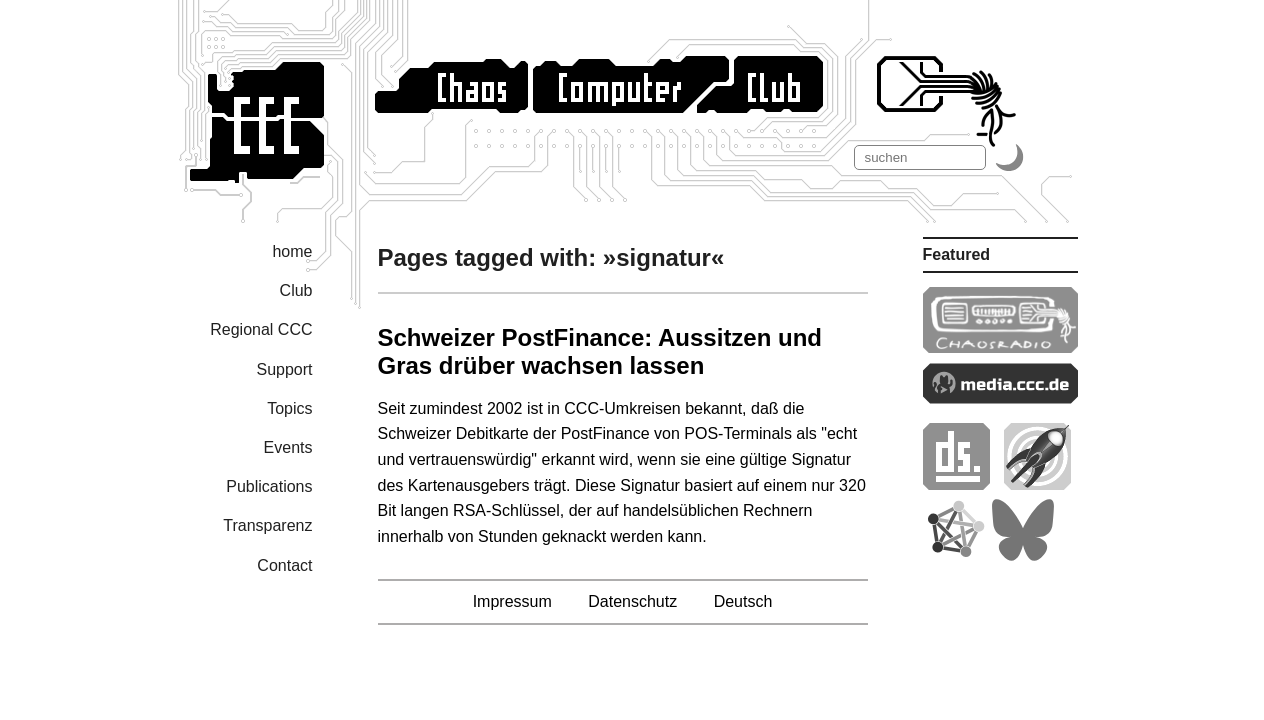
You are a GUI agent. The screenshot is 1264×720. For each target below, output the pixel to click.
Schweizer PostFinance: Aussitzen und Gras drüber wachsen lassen (600, 351)
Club (296, 290)
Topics (289, 408)
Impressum (512, 601)
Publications (269, 486)
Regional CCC (261, 329)
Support (284, 369)
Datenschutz (632, 601)
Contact (284, 565)
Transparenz (267, 525)
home (292, 251)
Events (288, 447)
